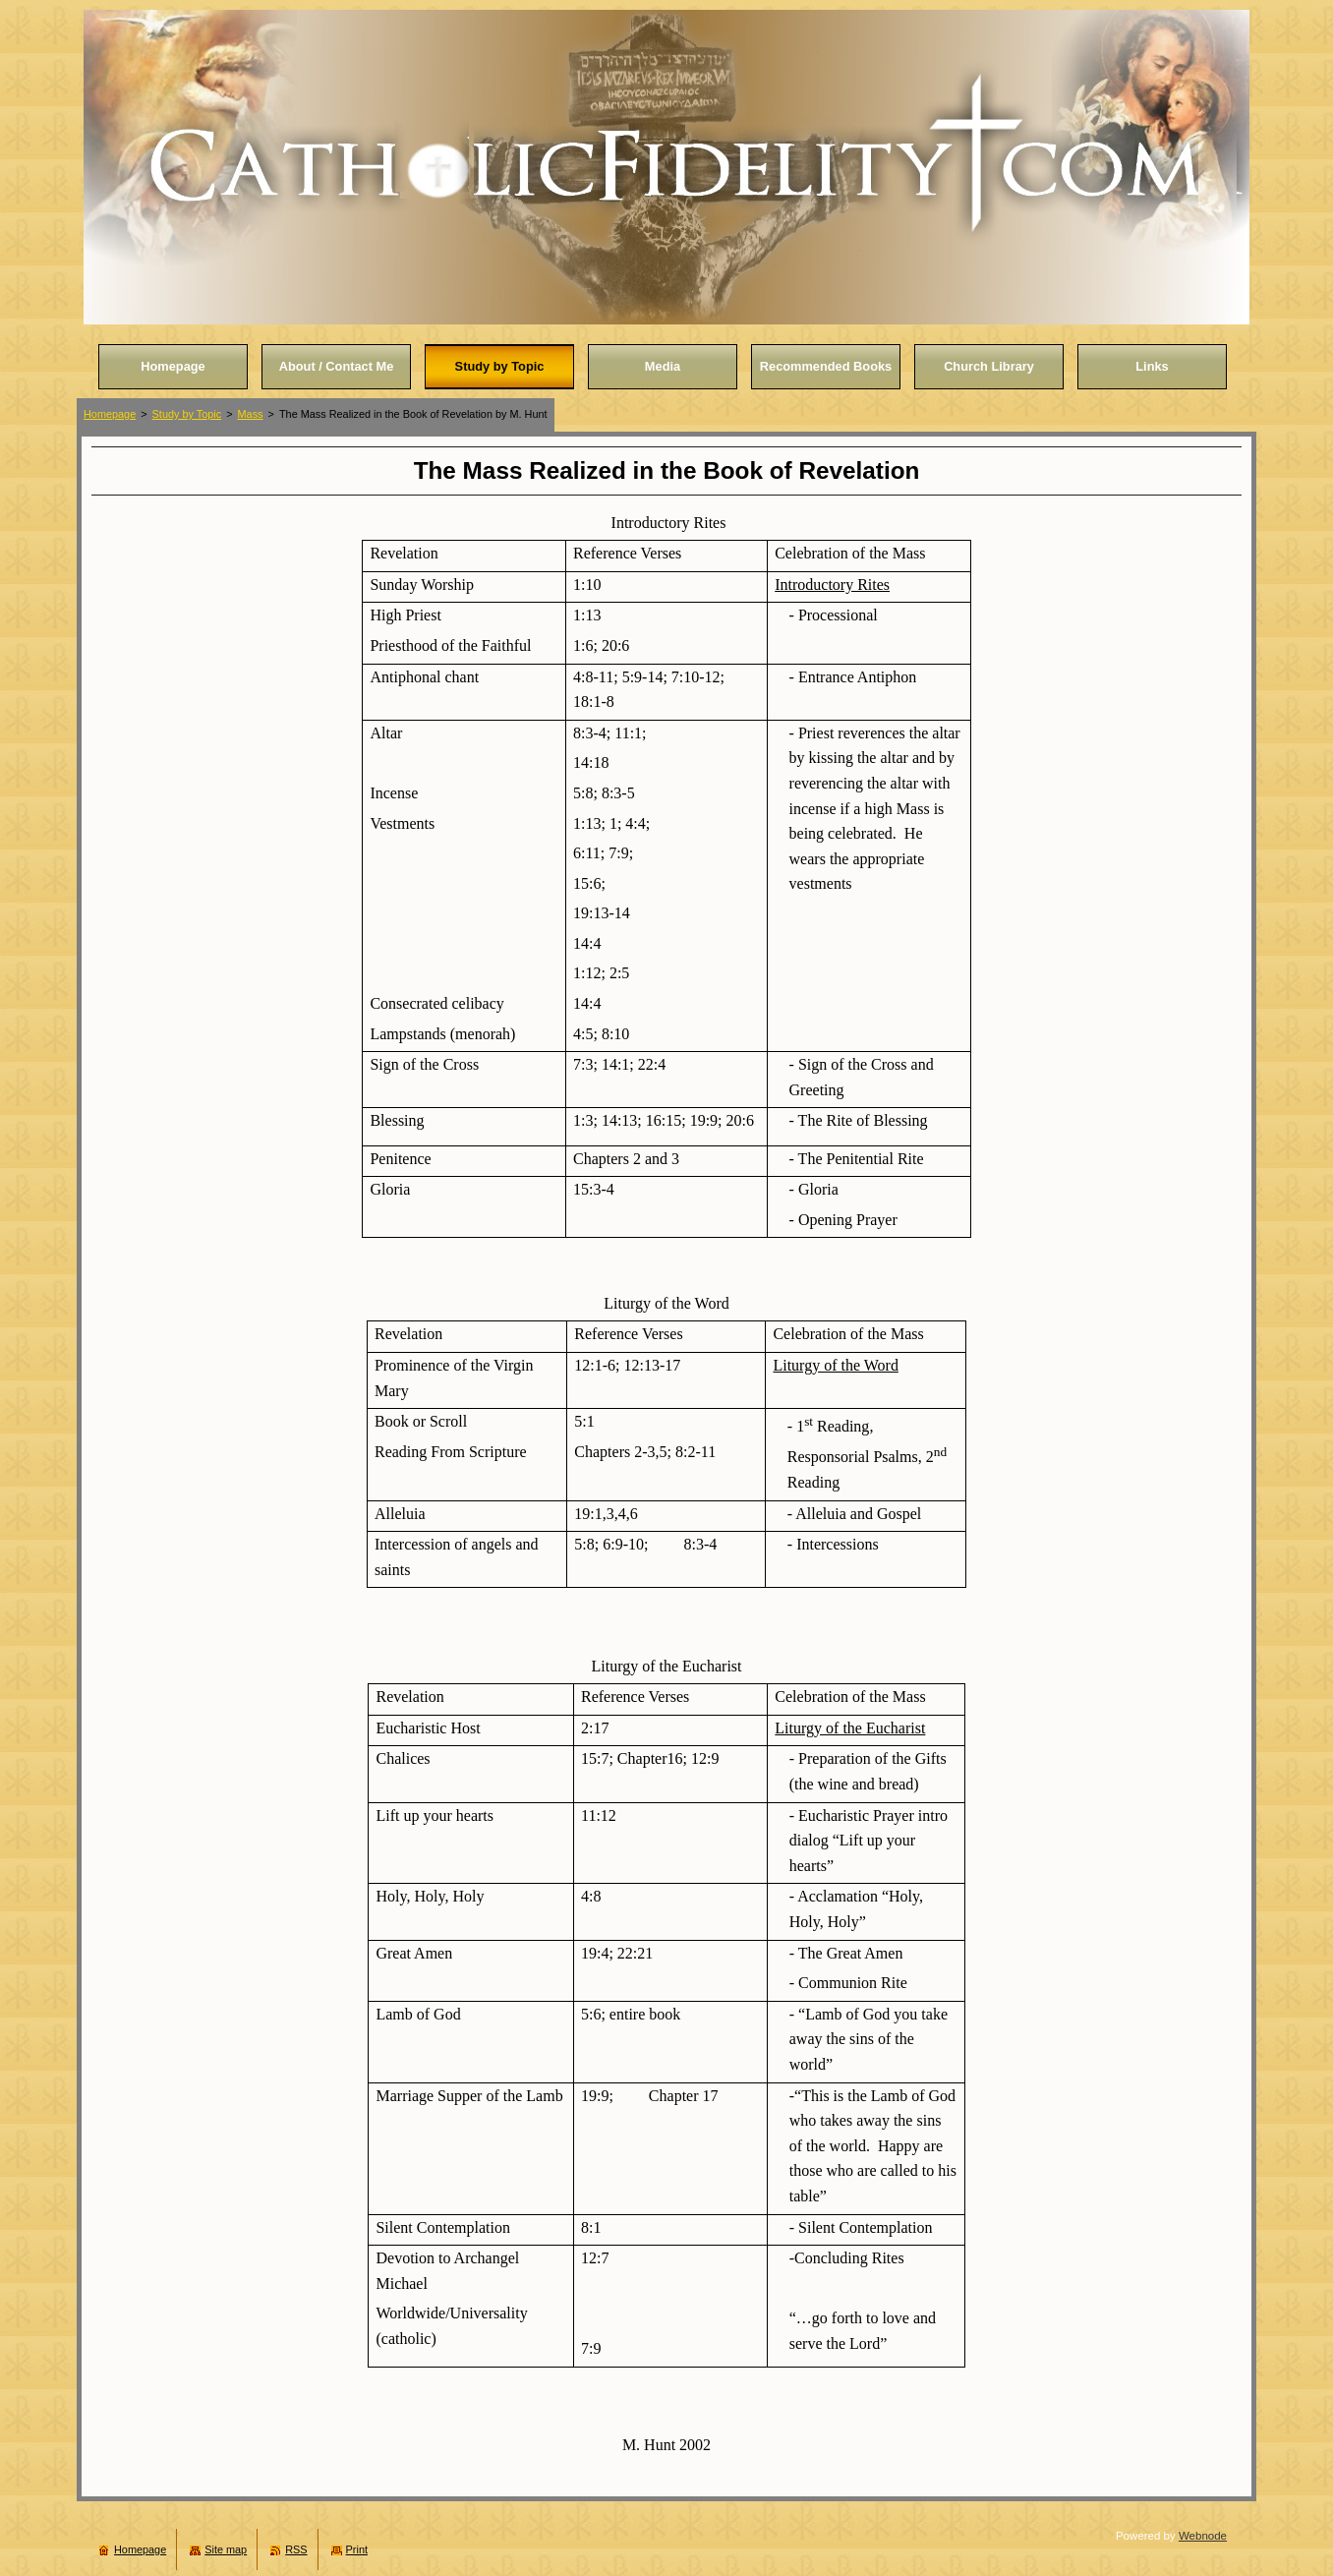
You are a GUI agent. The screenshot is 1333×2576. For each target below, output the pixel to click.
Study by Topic (187, 414)
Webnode (1203, 2536)
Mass (250, 414)
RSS (296, 2549)
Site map (225, 2549)
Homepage (110, 414)
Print (357, 2549)
